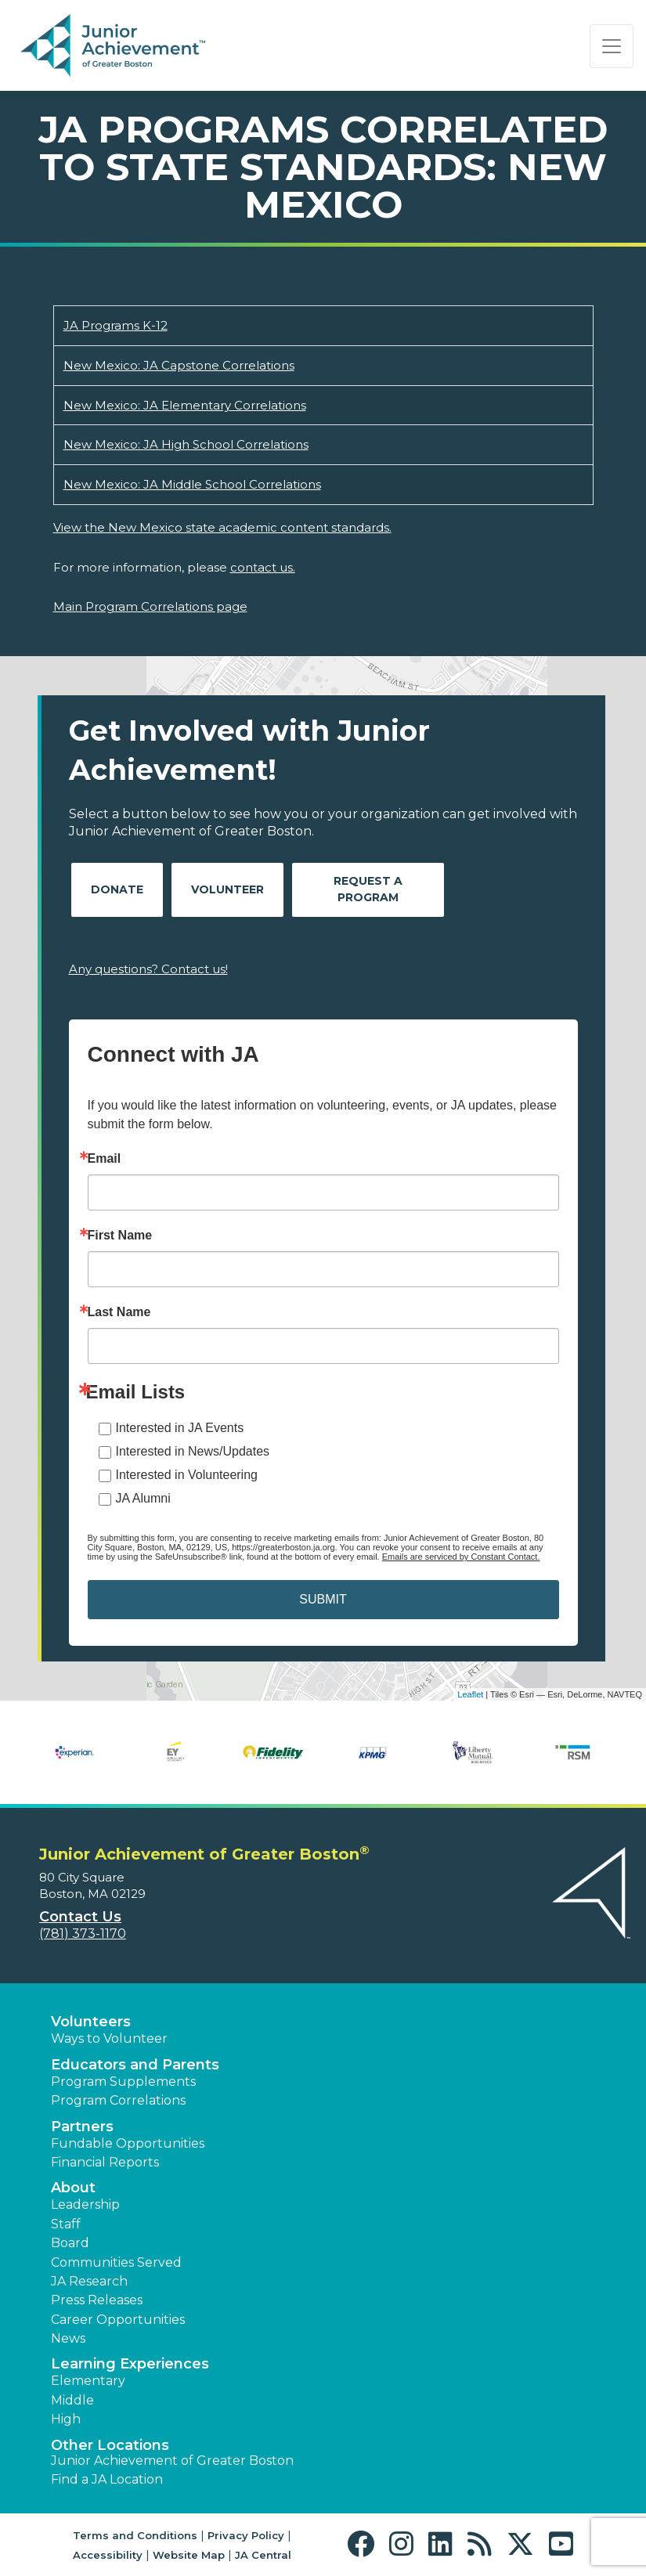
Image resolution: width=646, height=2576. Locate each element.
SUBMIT (322, 1599)
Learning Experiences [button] (130, 2364)
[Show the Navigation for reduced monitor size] (611, 46)
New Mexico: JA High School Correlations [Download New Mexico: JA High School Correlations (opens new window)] (186, 444)
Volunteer (227, 889)
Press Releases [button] (97, 2300)
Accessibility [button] (108, 2555)
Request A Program (368, 889)
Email (104, 1159)
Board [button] (70, 2242)
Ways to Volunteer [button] (109, 2038)
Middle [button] (72, 2400)
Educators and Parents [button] (135, 2065)
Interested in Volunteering (187, 1474)
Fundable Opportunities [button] (127, 2143)
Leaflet (470, 1694)
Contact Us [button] (80, 1917)
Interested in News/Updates (193, 1451)
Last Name (119, 1312)
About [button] (73, 2188)
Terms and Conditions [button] (135, 2535)
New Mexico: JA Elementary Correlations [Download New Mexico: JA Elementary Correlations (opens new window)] (184, 405)
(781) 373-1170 (82, 1933)
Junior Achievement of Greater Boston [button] (172, 2460)
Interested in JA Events (180, 1427)
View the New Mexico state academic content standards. (222, 527)
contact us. (262, 567)
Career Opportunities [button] (118, 2319)
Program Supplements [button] (123, 2081)
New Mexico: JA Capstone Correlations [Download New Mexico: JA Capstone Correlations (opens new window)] (178, 365)
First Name (120, 1235)
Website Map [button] (189, 2555)
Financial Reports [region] (105, 2162)
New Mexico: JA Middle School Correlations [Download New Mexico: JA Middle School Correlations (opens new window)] (192, 484)
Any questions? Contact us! (148, 968)
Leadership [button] (85, 2204)
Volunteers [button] (91, 2022)
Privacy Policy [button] (246, 2535)
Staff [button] (66, 2224)
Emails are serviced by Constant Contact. (461, 1556)
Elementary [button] (88, 2380)
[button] (364, 2544)
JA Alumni (143, 1498)
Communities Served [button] (116, 2262)
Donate (117, 889)
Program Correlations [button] (118, 2100)
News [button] (68, 2338)
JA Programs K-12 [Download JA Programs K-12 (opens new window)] (115, 325)
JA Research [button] (89, 2281)
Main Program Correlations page (150, 606)
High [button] (66, 2419)
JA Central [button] (263, 2555)
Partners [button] (82, 2127)
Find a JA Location (107, 2479)
